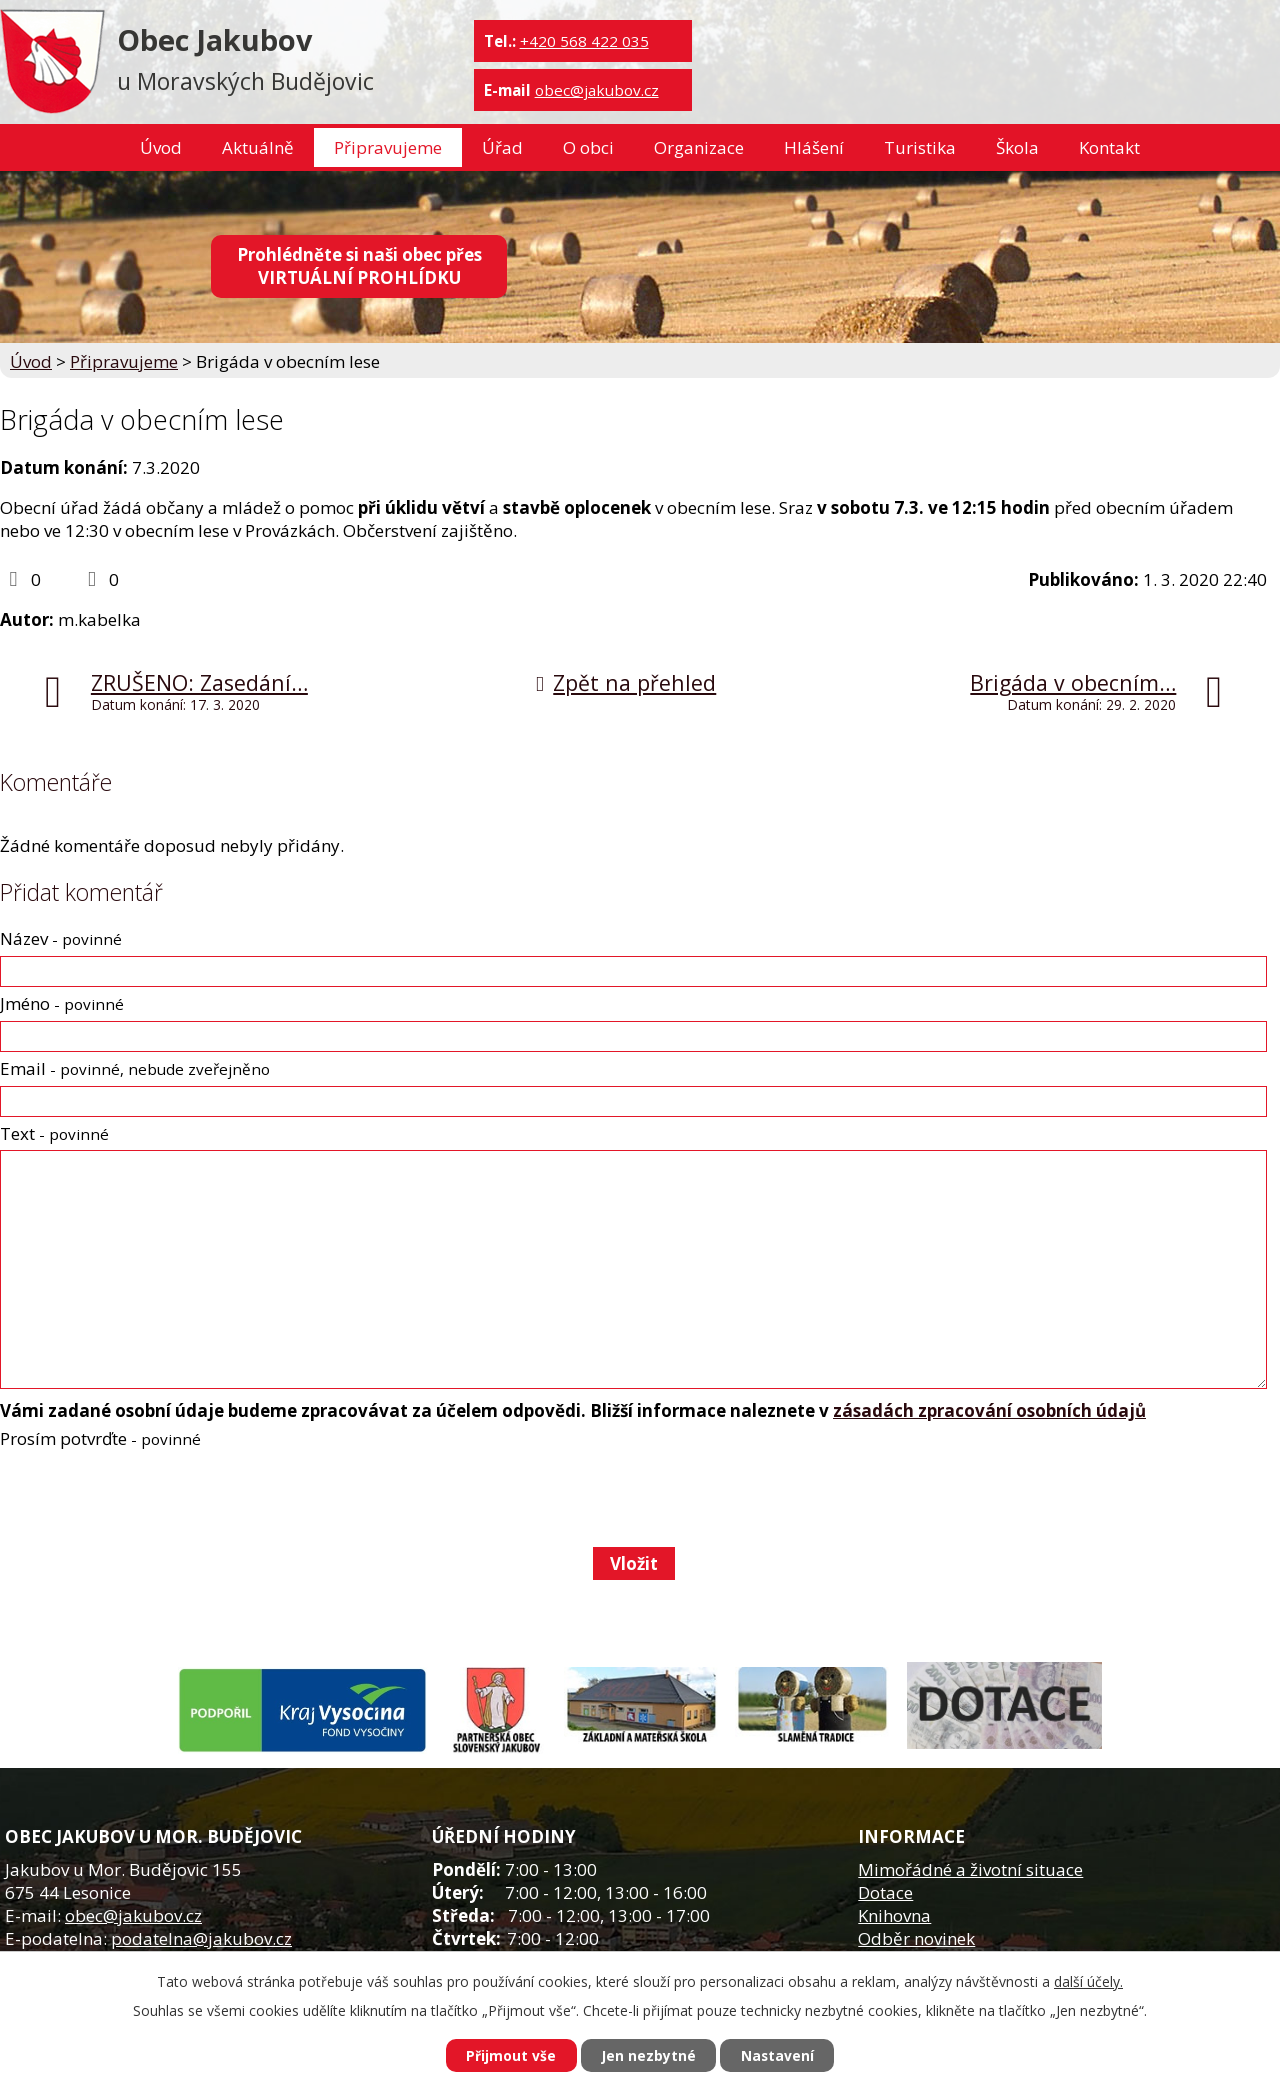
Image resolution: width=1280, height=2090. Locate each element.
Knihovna (894, 1915)
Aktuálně (258, 147)
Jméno (62, 1003)
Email (135, 1068)
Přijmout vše (510, 2055)
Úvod (161, 147)
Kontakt (1109, 147)
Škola (1017, 147)
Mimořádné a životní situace (970, 1869)
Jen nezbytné (648, 2055)
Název (61, 938)
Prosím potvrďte (100, 1438)
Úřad (502, 147)
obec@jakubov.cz (597, 90)
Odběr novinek (916, 1938)
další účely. (1088, 1981)
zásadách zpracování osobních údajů (989, 1410)
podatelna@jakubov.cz (201, 1938)
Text (54, 1133)
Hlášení (814, 147)
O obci (588, 147)
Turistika (920, 147)
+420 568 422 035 (584, 41)
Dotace (885, 1892)
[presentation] (150, 1498)
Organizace (699, 147)
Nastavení (779, 2055)
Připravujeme (388, 147)
